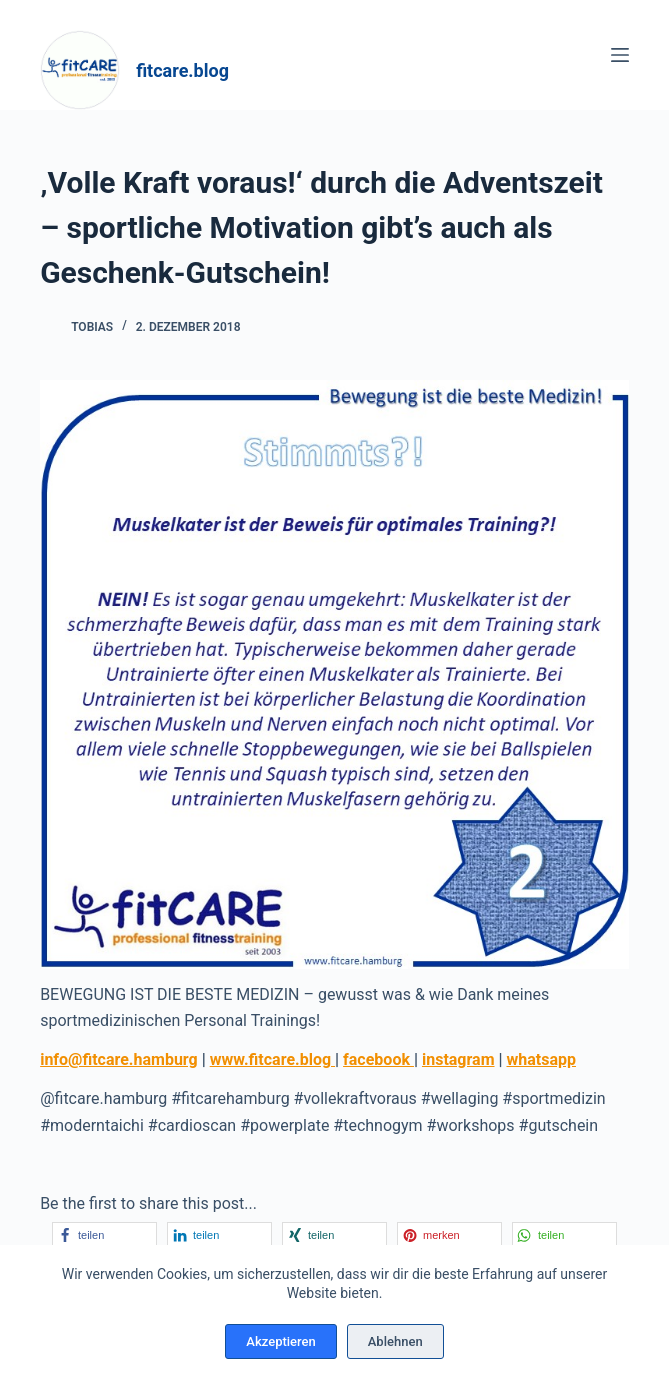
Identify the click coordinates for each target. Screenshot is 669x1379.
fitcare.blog (182, 70)
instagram (458, 1059)
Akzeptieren (280, 1341)
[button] (104, 1234)
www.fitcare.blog (272, 1059)
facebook (378, 1059)
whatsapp (541, 1059)
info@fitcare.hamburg (119, 1059)
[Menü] (620, 55)
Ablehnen (395, 1341)
